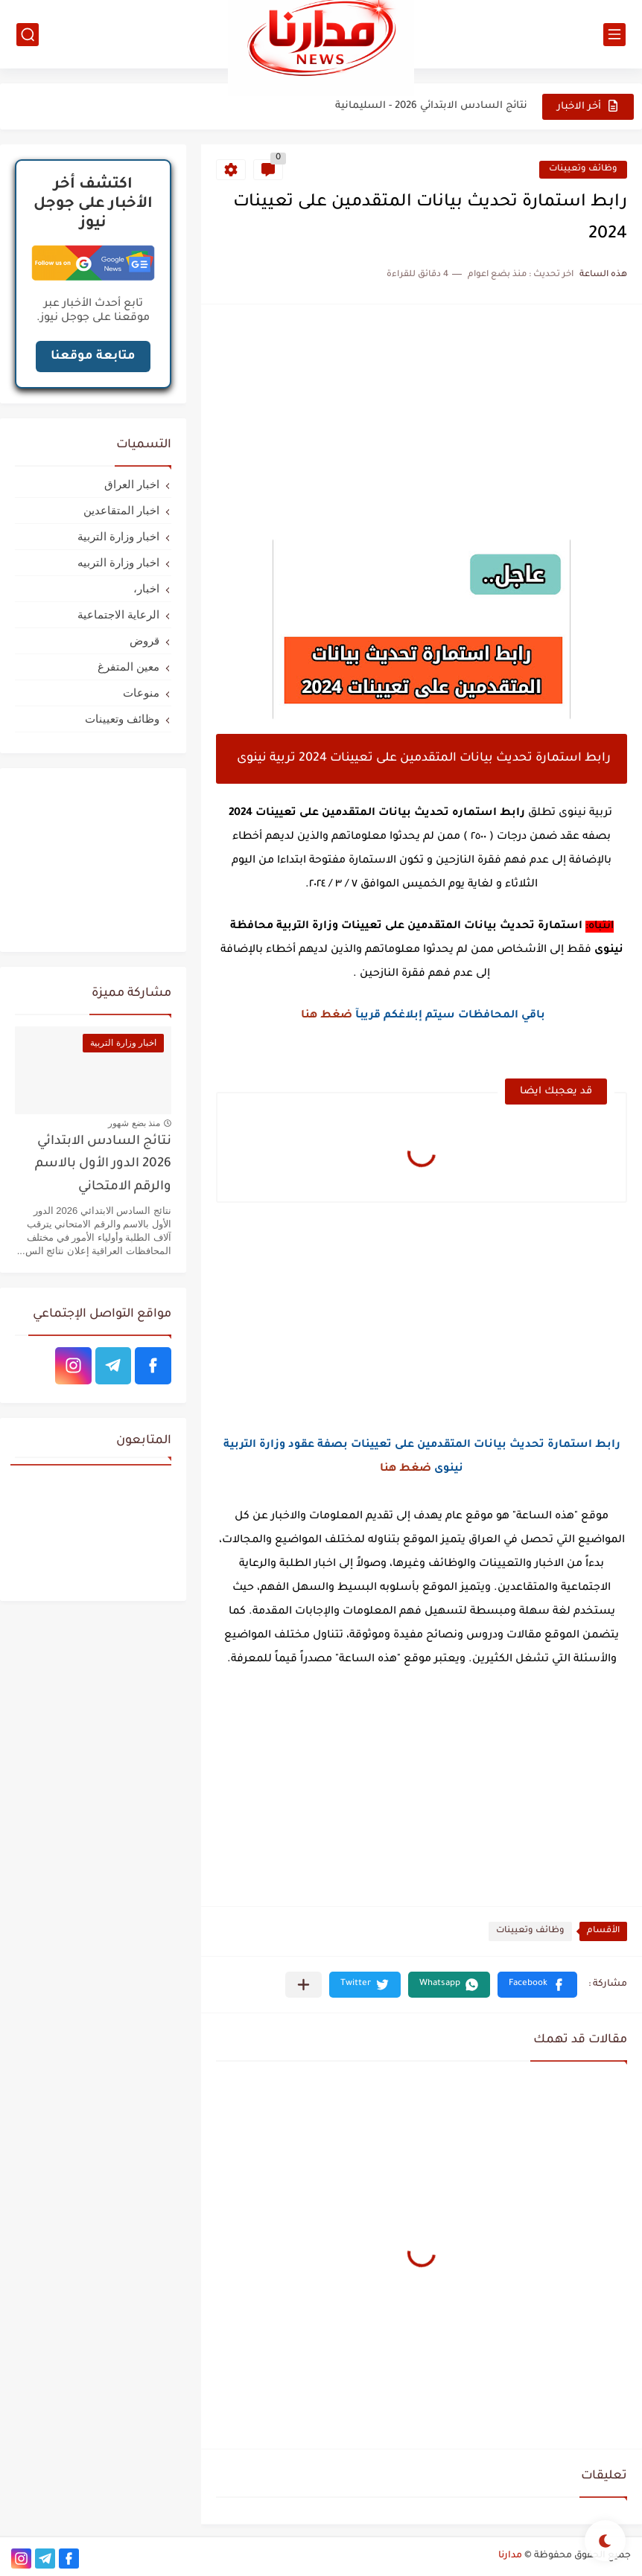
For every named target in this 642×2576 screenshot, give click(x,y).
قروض (144, 640)
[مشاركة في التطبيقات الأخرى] (303, 1985)
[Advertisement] (421, 423)
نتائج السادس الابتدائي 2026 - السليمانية (431, 106)
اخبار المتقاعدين (121, 510)
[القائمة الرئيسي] (614, 34)
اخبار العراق (131, 484)
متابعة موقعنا (93, 356)
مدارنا (510, 2556)
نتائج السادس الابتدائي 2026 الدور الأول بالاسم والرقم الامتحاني (103, 1165)
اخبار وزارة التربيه (118, 562)
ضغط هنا (326, 1016)
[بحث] (27, 34)
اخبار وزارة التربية (118, 536)
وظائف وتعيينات (583, 169)
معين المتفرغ (128, 666)
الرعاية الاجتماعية (118, 614)
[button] (537, 1985)
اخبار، (146, 588)
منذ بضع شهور (134, 1123)
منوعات (141, 692)
